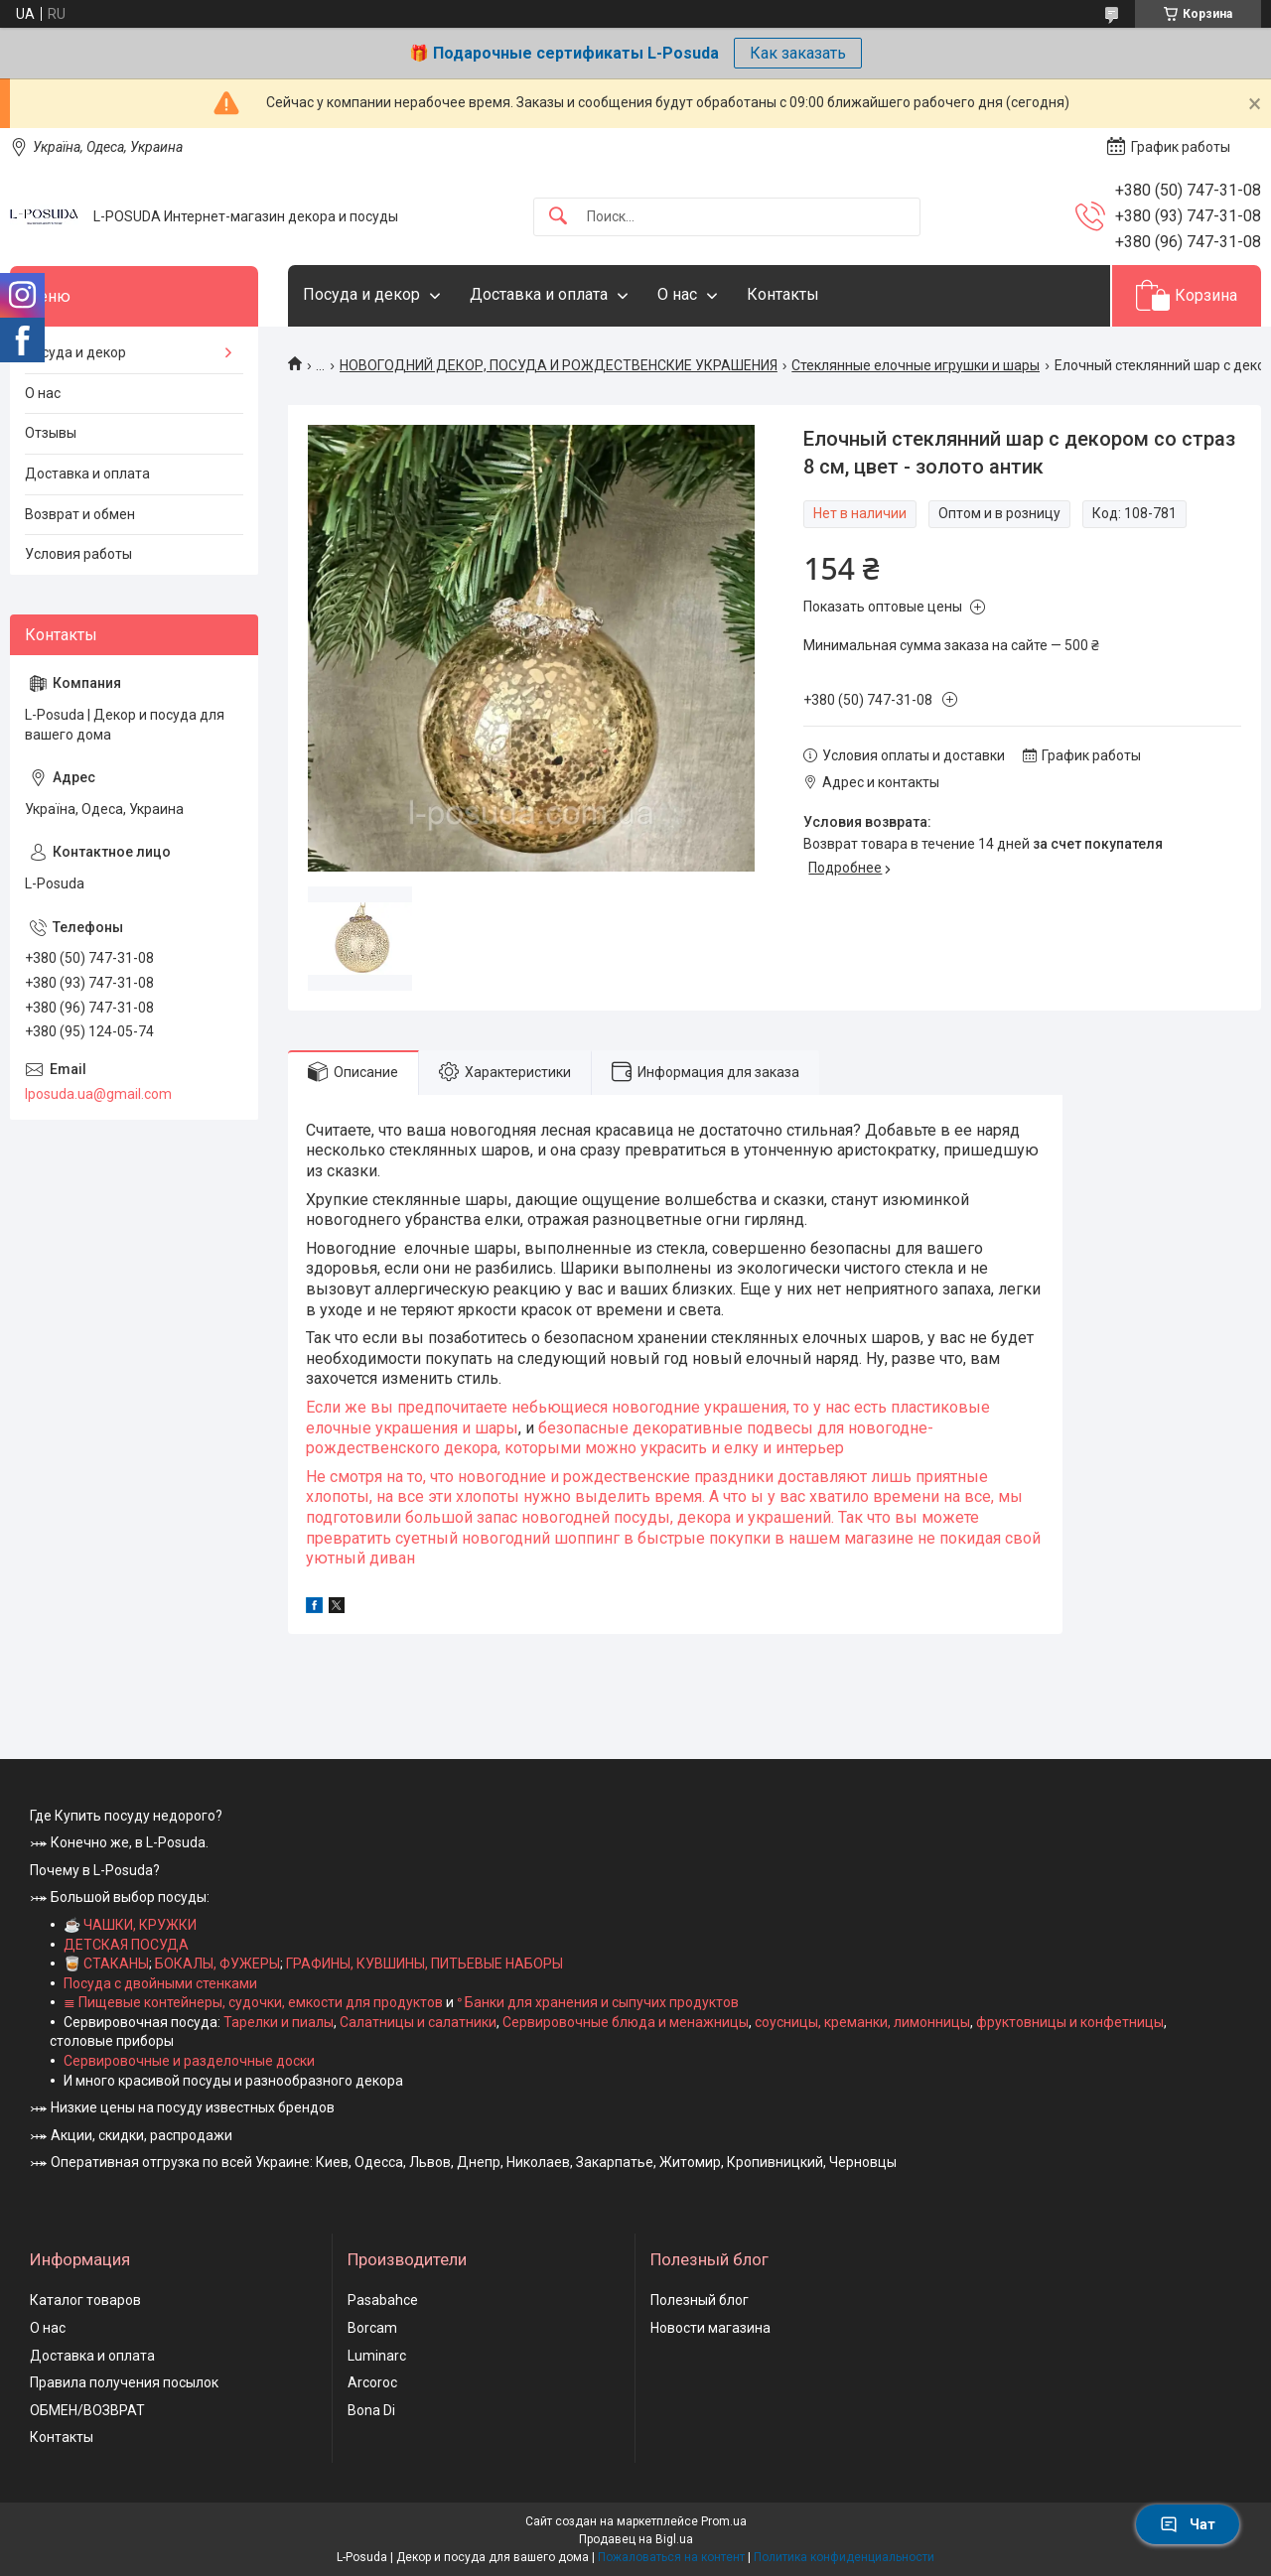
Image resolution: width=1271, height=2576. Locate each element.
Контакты (783, 294)
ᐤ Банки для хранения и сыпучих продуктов (598, 2002)
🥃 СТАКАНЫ (106, 1963)
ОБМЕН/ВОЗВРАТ (87, 2410)
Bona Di (371, 2410)
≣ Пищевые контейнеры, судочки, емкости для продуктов (253, 2002)
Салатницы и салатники (418, 2022)
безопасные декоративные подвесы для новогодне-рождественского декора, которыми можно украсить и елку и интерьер (619, 1438)
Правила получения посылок (124, 2382)
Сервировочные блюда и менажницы (625, 2022)
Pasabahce (383, 2300)
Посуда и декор (361, 294)
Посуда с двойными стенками (160, 1983)
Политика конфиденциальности (844, 2557)
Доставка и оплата (539, 294)
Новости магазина (710, 2328)
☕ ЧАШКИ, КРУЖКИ (130, 1925)
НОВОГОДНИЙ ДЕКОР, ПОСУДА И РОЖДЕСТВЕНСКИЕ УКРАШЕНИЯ (558, 365)
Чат (1187, 2524)
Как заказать (798, 53)
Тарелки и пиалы (277, 2022)
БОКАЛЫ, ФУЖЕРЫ (217, 1963)
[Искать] (558, 217)
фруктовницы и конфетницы (1070, 2022)
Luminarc (377, 2356)
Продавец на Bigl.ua (636, 2539)
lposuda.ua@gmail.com (98, 1094)
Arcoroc (372, 2382)
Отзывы (50, 433)
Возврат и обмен (80, 514)
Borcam (372, 2328)
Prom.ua (724, 2521)
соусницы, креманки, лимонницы (862, 2022)
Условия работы (78, 554)
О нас (677, 294)
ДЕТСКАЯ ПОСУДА (126, 1945)
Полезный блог (699, 2300)
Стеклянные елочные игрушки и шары (915, 365)
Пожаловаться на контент (671, 2557)
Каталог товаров (85, 2300)
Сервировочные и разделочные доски (189, 2061)
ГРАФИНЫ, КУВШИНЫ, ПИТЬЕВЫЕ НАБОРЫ (424, 1963)
